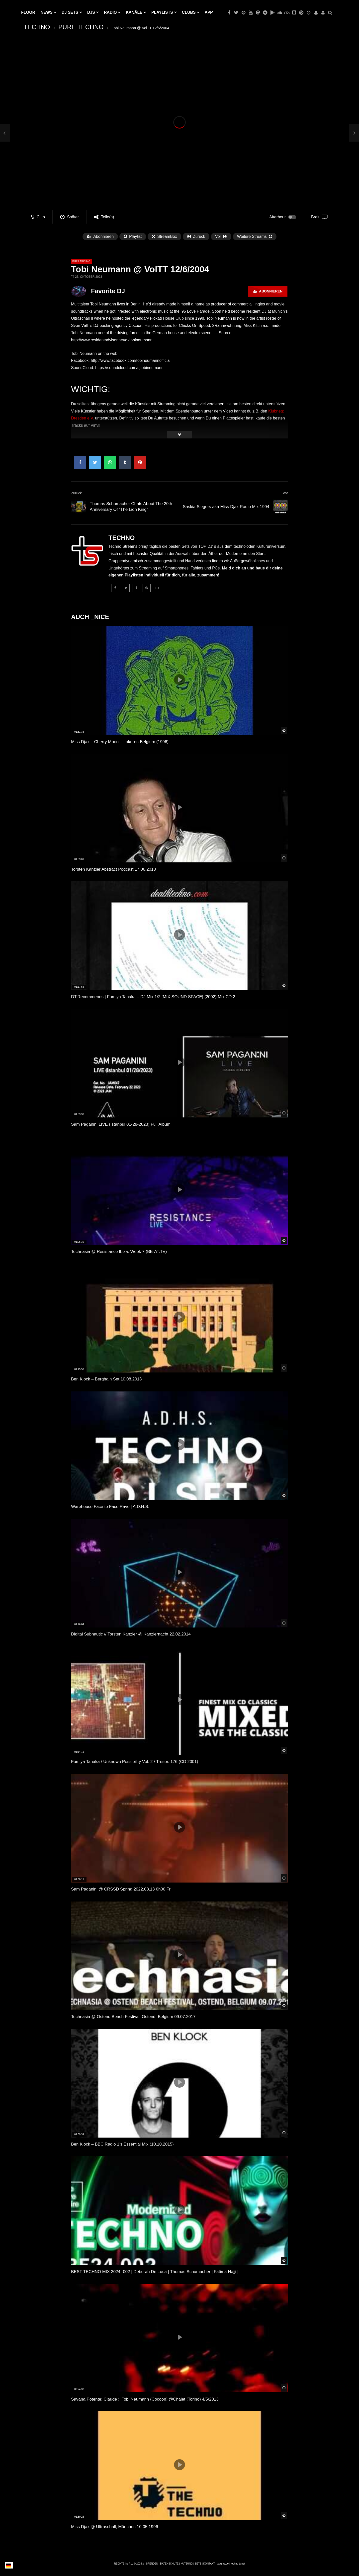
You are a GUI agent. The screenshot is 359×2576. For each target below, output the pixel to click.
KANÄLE (134, 12)
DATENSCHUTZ (169, 2563)
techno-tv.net (238, 2563)
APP (209, 12)
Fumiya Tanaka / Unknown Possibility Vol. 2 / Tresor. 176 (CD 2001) (134, 1761)
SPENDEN (152, 2563)
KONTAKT (209, 2563)
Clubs (189, 12)
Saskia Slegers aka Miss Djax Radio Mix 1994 (226, 506)
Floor (28, 12)
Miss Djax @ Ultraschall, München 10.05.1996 (114, 2526)
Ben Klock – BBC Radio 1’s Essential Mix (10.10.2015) (122, 2144)
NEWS (47, 12)
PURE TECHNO (81, 26)
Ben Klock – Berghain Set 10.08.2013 (106, 1379)
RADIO (110, 12)
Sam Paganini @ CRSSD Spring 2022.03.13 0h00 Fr (121, 1889)
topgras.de (223, 2563)
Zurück (76, 493)
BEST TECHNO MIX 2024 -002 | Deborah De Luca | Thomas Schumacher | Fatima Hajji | (155, 2271)
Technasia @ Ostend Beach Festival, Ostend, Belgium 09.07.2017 (133, 2016)
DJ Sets (70, 12)
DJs (91, 12)
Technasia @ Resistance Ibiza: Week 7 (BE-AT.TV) (119, 1251)
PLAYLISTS (162, 12)
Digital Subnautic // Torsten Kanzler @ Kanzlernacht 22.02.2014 (131, 1634)
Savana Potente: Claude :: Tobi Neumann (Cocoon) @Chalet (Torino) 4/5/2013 (145, 2399)
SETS (198, 2563)
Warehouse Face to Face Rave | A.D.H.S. (110, 1506)
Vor (285, 493)
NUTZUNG (186, 2563)
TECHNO (37, 26)
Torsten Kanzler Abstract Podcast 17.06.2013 (113, 869)
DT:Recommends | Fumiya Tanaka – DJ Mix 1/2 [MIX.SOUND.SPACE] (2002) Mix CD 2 (153, 996)
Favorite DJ (108, 290)
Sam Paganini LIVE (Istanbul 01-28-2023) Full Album (121, 1124)
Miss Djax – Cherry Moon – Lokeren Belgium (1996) (120, 741)
